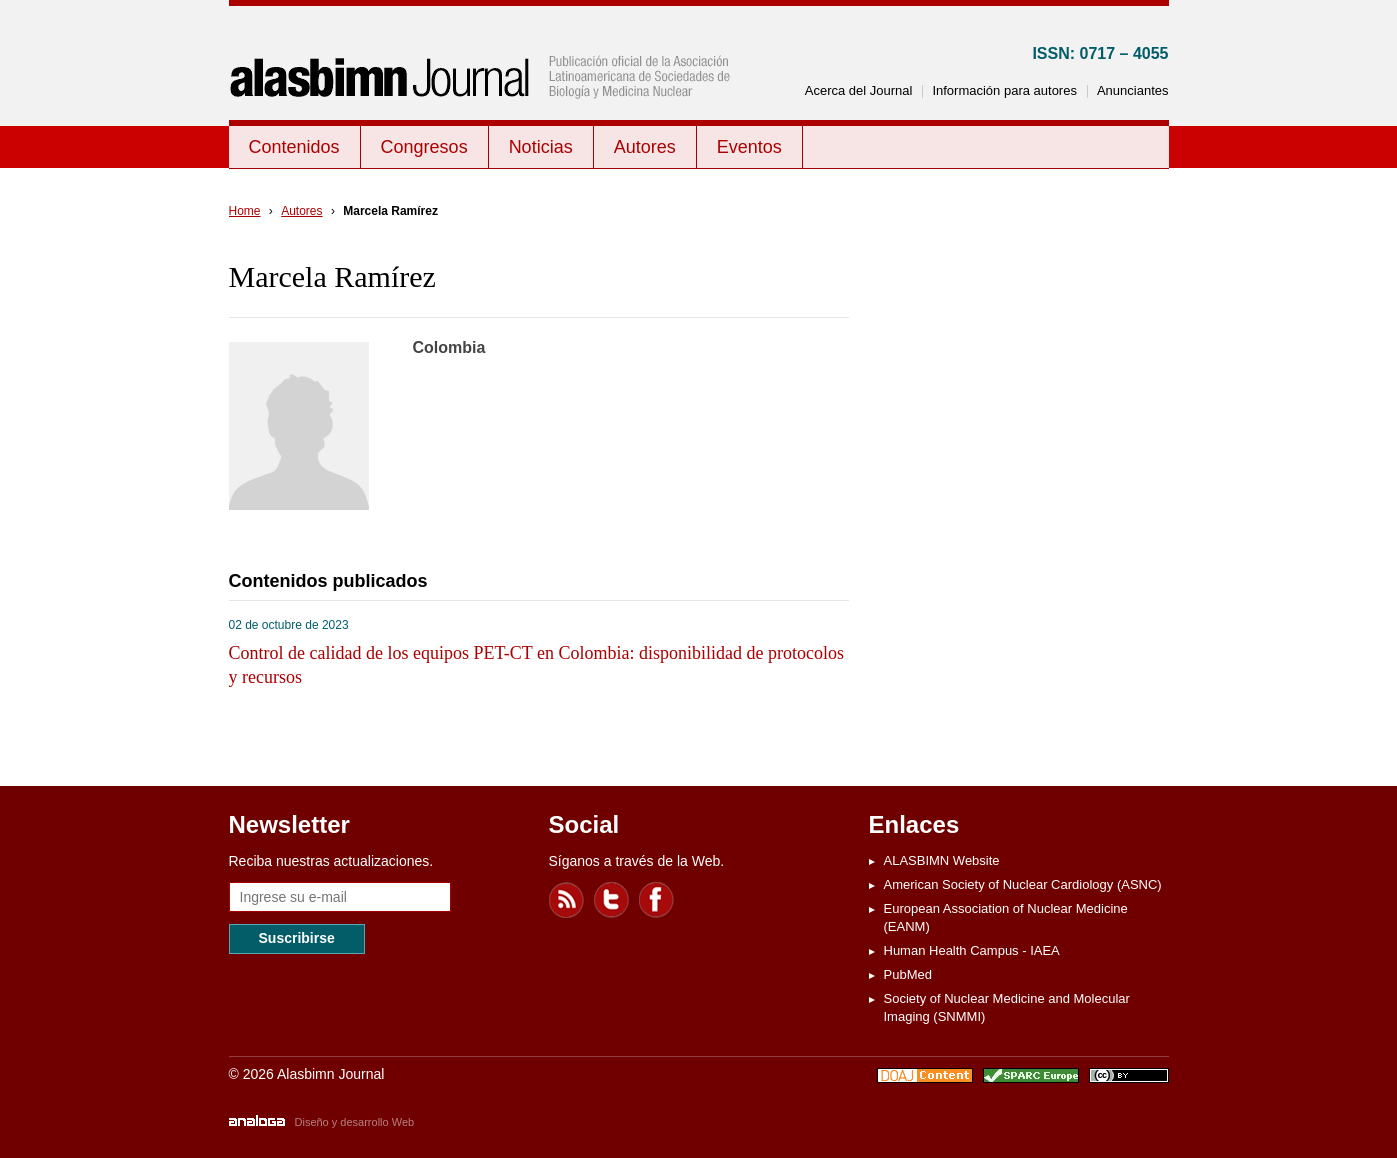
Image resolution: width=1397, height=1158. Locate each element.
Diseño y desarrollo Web (355, 1122)
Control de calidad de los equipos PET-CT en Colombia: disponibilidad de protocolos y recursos (536, 665)
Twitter (612, 900)
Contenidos (294, 147)
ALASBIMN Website (942, 860)
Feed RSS (567, 900)
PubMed (908, 974)
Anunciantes (1133, 90)
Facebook (657, 900)
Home (245, 211)
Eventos (749, 147)
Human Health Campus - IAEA (972, 950)
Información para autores (1004, 90)
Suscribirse (297, 938)
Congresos (424, 147)
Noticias (541, 147)
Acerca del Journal (859, 90)
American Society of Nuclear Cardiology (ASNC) (1023, 884)
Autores (645, 147)
